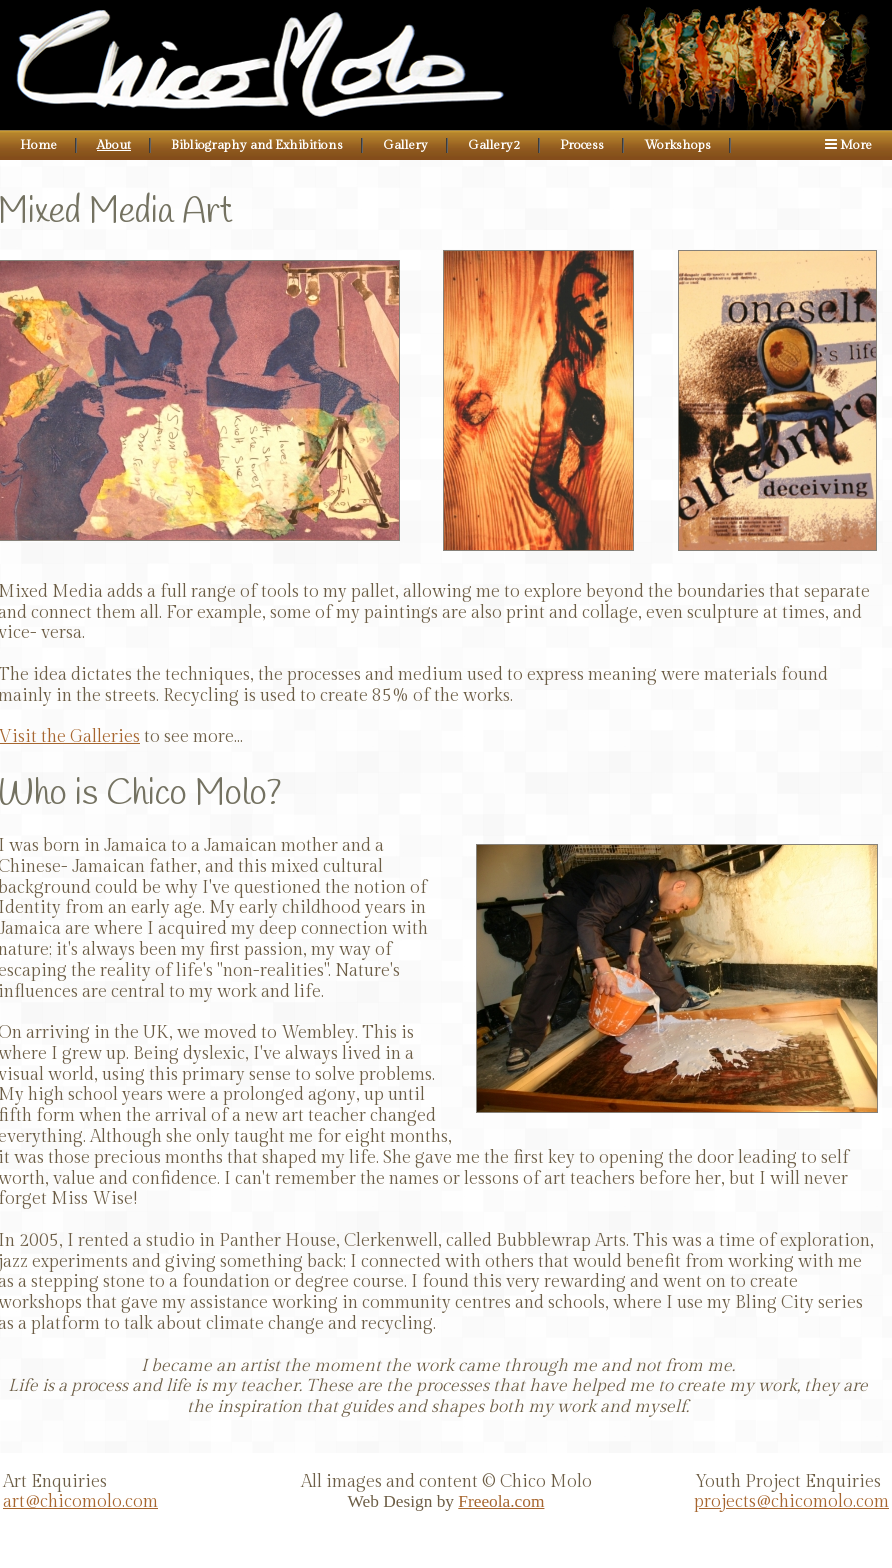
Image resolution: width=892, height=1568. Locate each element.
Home (38, 145)
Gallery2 (494, 145)
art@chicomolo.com (80, 1502)
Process (582, 145)
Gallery (405, 145)
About (114, 145)
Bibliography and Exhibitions (257, 145)
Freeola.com (501, 1501)
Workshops (677, 145)
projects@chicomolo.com (791, 1502)
